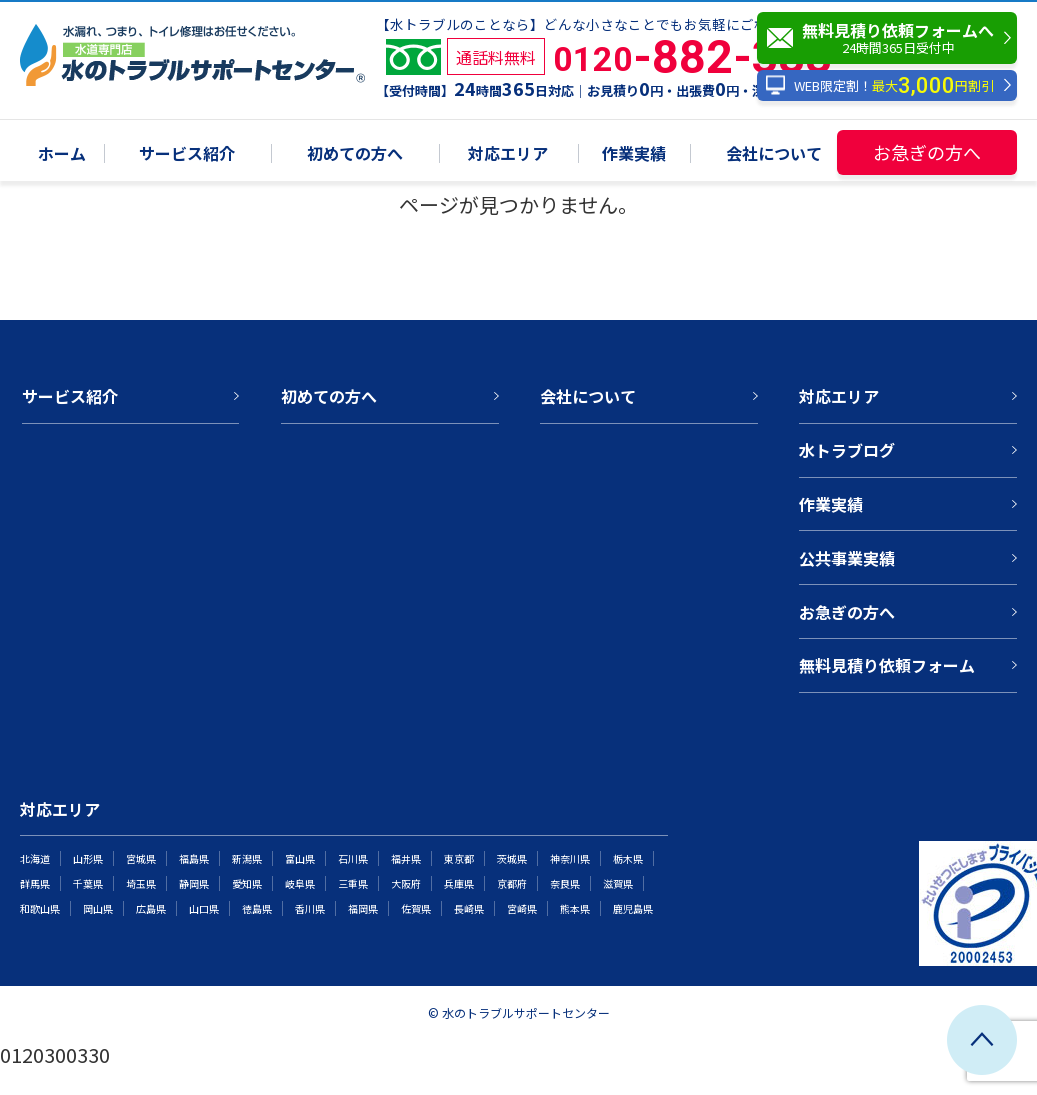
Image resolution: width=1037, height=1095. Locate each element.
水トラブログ (847, 450)
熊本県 (575, 908)
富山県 (300, 858)
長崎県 (469, 908)
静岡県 (194, 883)
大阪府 (406, 883)
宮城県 (141, 858)
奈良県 (565, 883)
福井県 (406, 858)
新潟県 (247, 858)
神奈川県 (570, 858)
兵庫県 (459, 883)
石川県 (353, 858)
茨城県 (512, 858)
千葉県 (88, 883)
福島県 (194, 858)
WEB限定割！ (879, 85)
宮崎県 (522, 908)
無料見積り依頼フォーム (887, 665)
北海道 (35, 858)
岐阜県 (300, 883)
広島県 (151, 908)
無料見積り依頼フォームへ (892, 38)
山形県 (88, 858)
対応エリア (508, 154)
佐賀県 (416, 908)
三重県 (353, 883)
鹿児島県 (633, 908)
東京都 (459, 858)
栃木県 (628, 858)
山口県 (204, 908)
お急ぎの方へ (927, 152)
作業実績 (634, 154)
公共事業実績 (847, 558)
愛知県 (247, 883)
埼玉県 (141, 883)
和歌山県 (40, 908)
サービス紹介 (187, 154)
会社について (774, 154)
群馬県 (35, 883)
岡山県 (98, 908)
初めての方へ (355, 154)
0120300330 (55, 1054)
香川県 (310, 908)
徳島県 (257, 908)
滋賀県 (618, 883)
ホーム (62, 154)
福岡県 (363, 908)
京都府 (512, 883)
